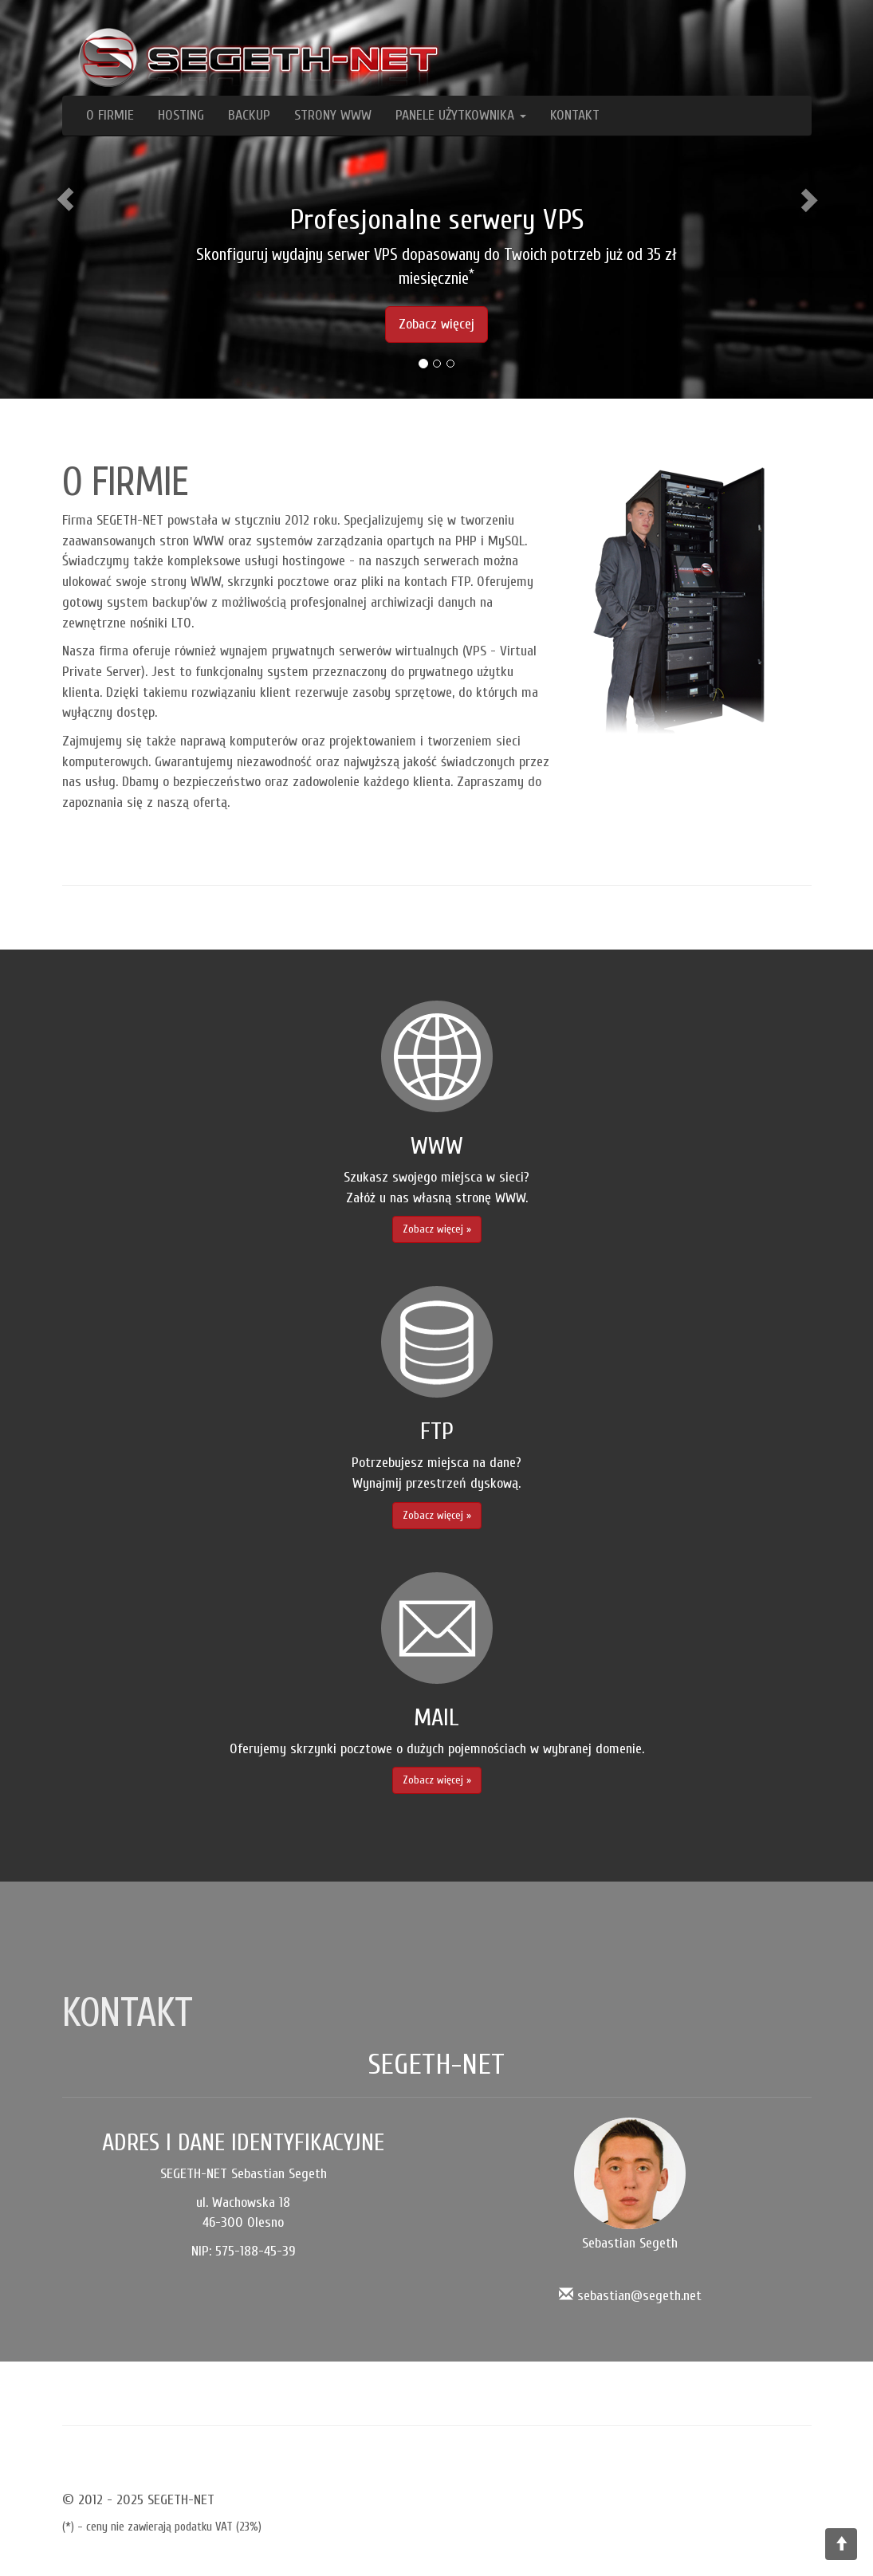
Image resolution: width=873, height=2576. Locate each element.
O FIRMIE (110, 115)
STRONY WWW (333, 115)
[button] (65, 199)
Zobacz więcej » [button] (437, 1229)
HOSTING (181, 115)
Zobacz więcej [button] (436, 324)
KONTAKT (575, 115)
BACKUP (249, 115)
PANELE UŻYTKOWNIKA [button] (460, 115)
